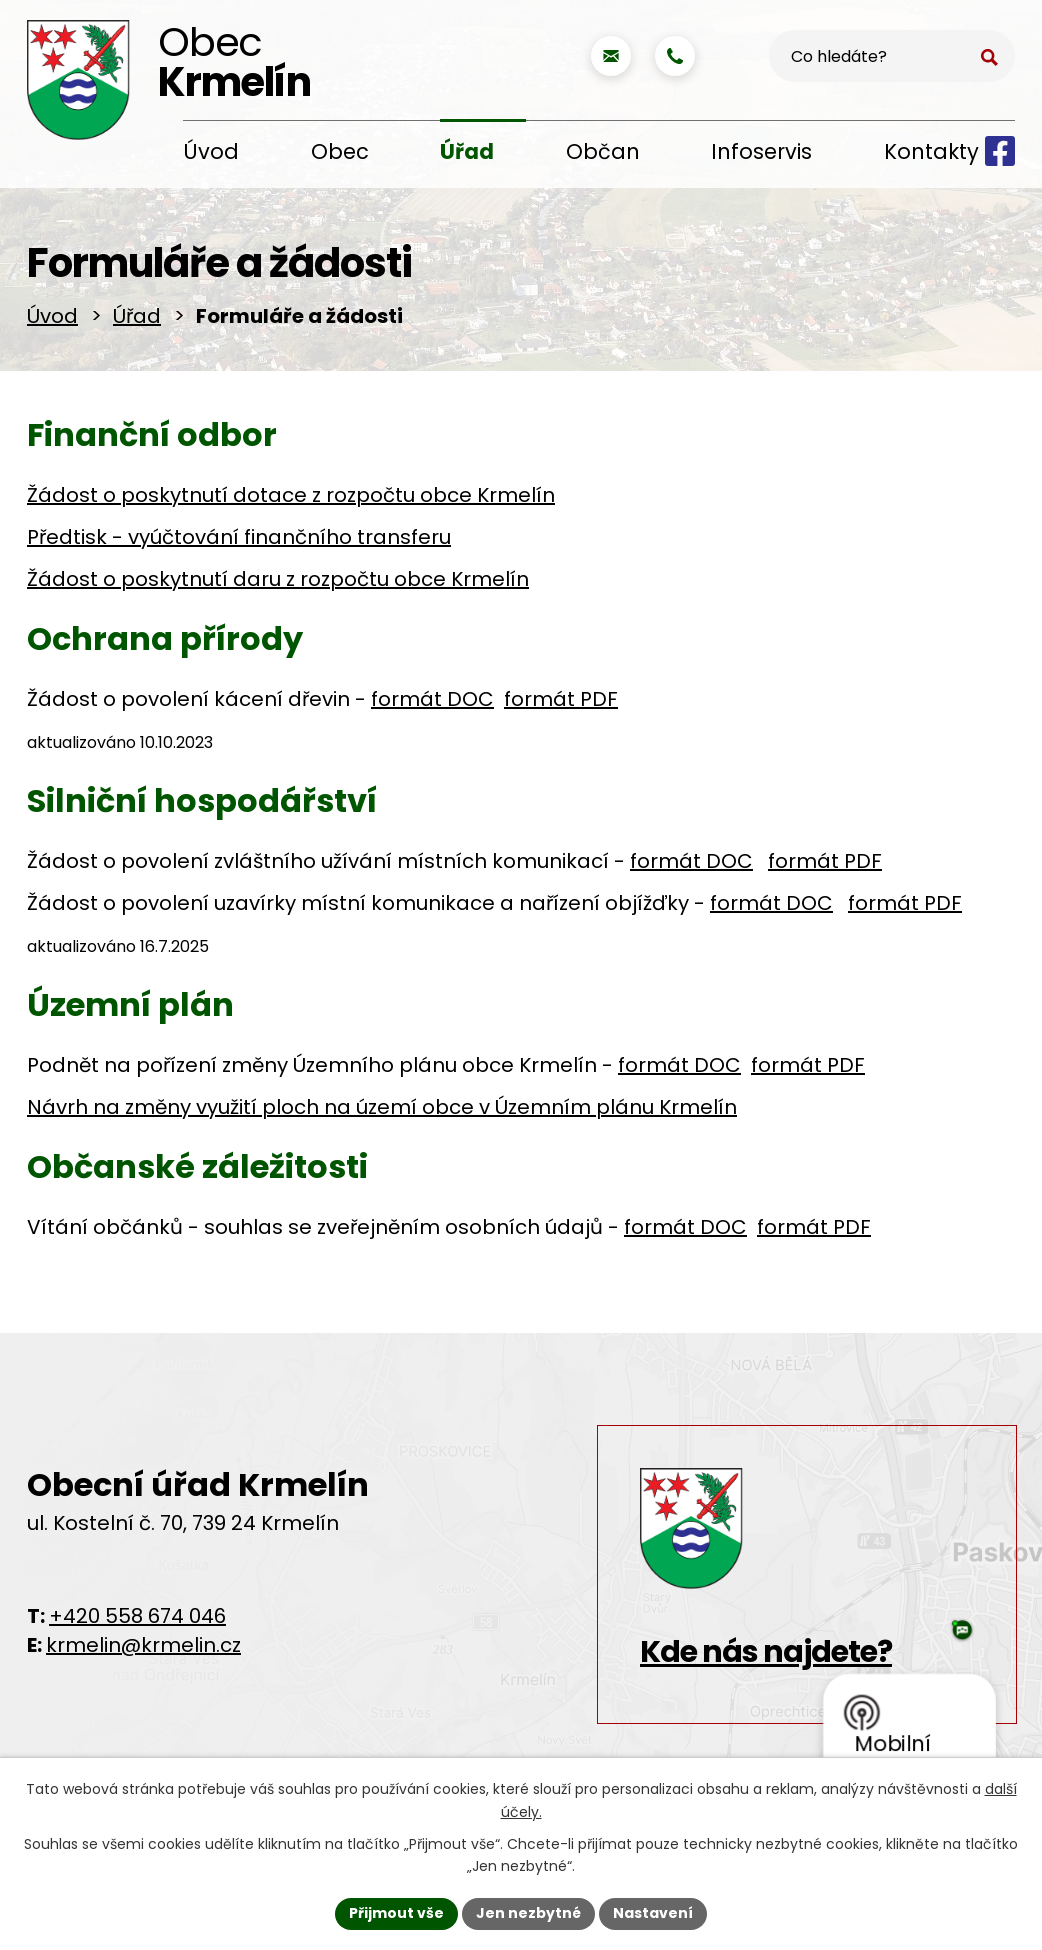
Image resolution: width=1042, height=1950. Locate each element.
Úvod (211, 151)
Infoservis (761, 151)
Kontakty (931, 151)
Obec (340, 151)
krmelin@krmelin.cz (143, 1645)
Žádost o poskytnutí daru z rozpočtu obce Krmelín (278, 579)
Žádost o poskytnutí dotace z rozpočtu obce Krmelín (291, 495)
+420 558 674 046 (137, 1616)
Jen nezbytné (528, 1913)
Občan (603, 151)
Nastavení (653, 1913)
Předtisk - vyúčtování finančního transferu (239, 537)
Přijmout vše (396, 1913)
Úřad (467, 151)
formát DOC (432, 699)
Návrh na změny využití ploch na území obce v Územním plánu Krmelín (382, 1107)
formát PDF (561, 699)
